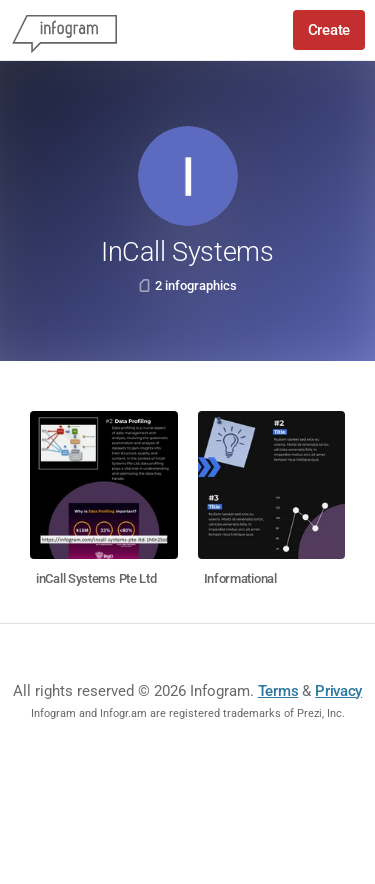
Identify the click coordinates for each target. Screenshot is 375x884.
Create (329, 30)
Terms (278, 691)
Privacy (338, 691)
